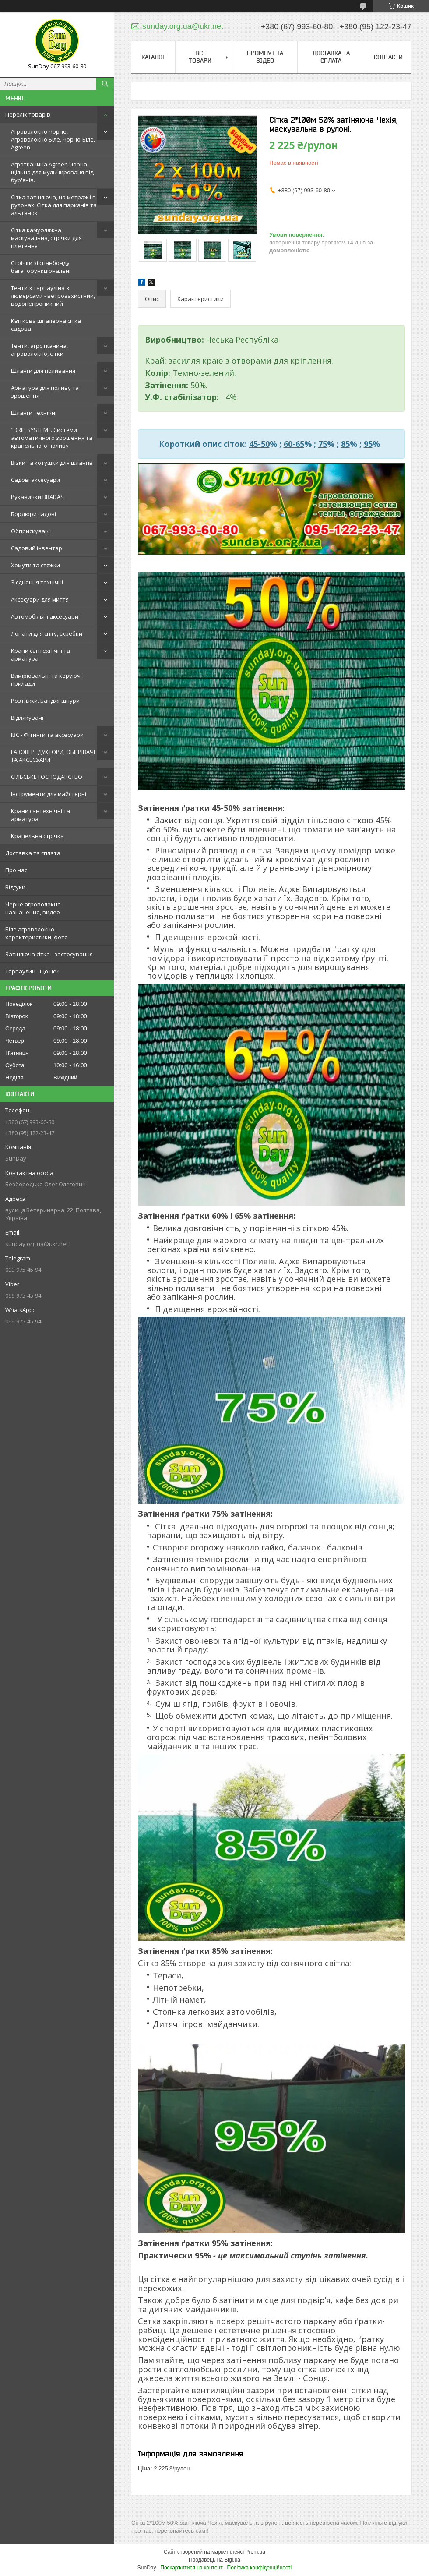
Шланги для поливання (43, 371)
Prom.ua (255, 2552)
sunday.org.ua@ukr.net (36, 1244)
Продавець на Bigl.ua (214, 2560)
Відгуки (15, 887)
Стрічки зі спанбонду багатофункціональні (40, 267)
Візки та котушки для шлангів (52, 463)
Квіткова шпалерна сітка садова (46, 325)
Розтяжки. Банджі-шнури (45, 700)
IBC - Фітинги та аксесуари (47, 735)
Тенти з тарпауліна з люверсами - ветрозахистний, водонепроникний (53, 296)
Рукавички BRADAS (37, 497)
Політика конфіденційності (259, 2568)
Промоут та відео (265, 57)
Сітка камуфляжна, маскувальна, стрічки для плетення (46, 238)
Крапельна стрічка (37, 836)
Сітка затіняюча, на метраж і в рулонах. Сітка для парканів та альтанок (54, 205)
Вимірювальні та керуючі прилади (46, 679)
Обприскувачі (30, 531)
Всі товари (200, 57)
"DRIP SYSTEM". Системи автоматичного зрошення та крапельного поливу (51, 437)
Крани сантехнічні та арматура (40, 654)
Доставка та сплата (32, 853)
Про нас (16, 870)
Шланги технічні (33, 413)
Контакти (388, 56)
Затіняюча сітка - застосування (49, 954)
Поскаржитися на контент (191, 2568)
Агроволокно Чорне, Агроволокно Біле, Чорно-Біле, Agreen (53, 139)
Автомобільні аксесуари (44, 616)
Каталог (153, 56)
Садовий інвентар (36, 548)
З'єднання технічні (37, 582)
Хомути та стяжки (35, 565)
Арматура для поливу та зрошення (45, 392)
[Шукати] (105, 83)
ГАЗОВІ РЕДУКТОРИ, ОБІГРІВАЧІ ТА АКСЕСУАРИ (53, 756)
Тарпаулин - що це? (32, 971)
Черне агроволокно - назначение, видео (34, 908)
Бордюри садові (33, 514)
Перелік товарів (27, 114)
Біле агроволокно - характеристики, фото (36, 933)
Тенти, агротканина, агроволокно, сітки (39, 349)
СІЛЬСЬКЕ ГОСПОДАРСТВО (46, 777)
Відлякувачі (27, 718)
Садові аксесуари (35, 480)
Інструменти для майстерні (48, 794)
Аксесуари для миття (40, 599)
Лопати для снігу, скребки (46, 633)
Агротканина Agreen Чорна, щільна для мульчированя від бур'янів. (52, 172)
